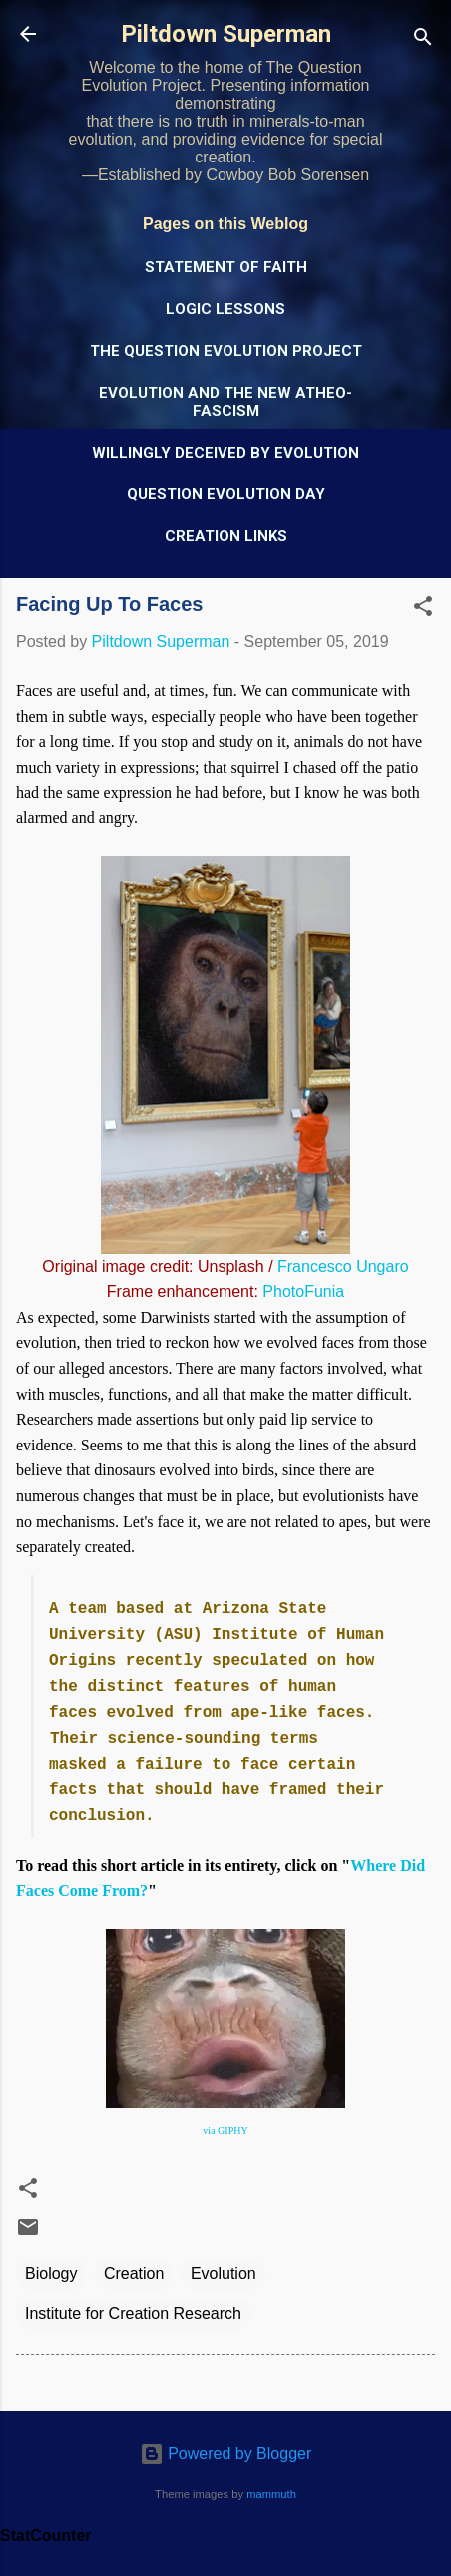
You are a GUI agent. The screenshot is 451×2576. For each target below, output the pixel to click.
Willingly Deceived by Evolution (225, 453)
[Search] (423, 40)
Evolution (223, 2273)
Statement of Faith (226, 267)
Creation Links (226, 536)
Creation (134, 2273)
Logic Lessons (225, 309)
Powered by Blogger (226, 2453)
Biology (51, 2273)
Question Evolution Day (226, 494)
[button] (423, 609)
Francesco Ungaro (343, 1266)
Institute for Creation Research (133, 2313)
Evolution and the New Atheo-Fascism (225, 402)
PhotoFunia (303, 1291)
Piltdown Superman (226, 34)
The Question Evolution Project (226, 351)
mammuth (271, 2494)
